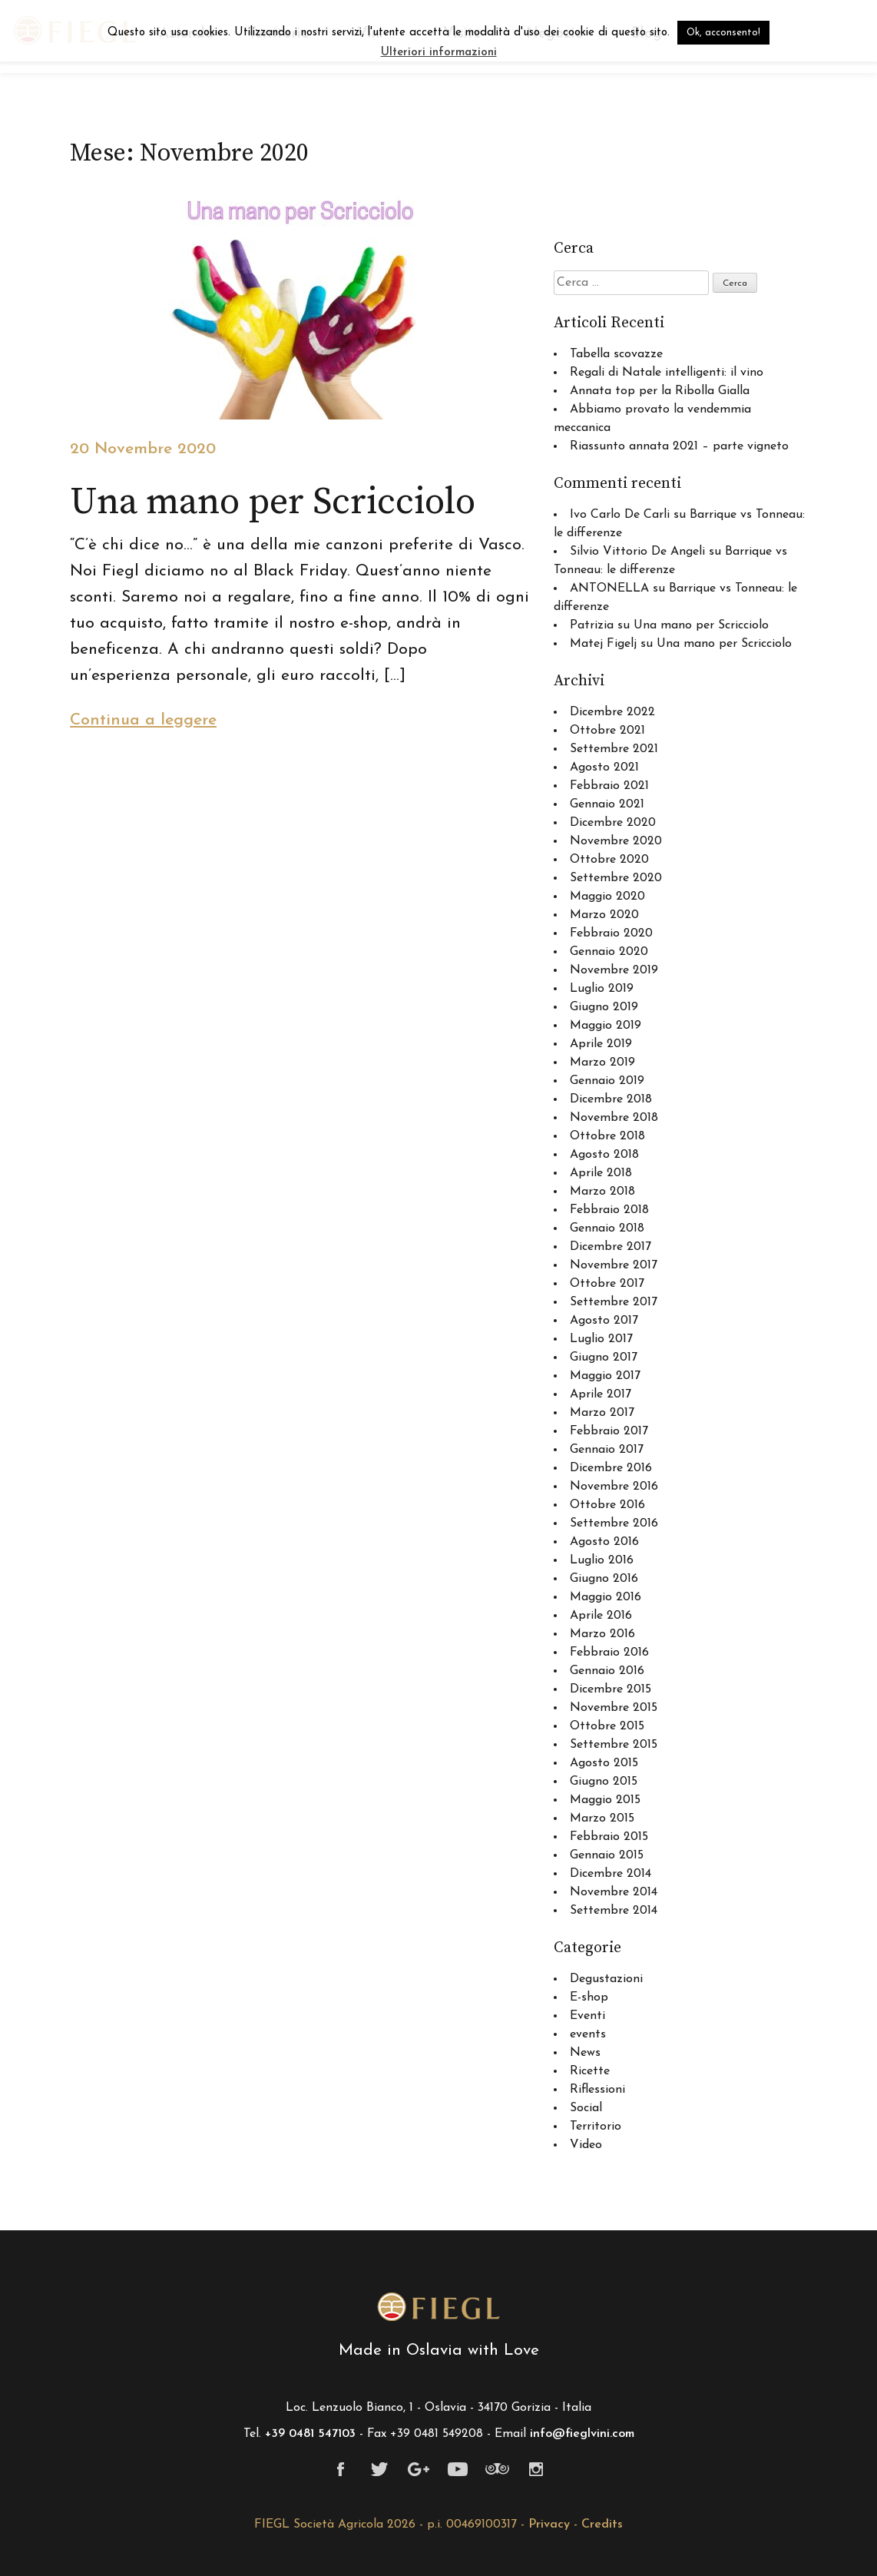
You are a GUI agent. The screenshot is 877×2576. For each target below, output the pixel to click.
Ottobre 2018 (607, 1136)
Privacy (549, 2524)
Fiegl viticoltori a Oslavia (438, 2307)
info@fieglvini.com (582, 2434)
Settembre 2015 (613, 1745)
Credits (602, 2524)
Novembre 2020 (616, 841)
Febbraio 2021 (609, 786)
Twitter (380, 2469)
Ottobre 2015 (607, 1726)
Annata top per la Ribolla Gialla (660, 391)
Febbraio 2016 (609, 1652)
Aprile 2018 (601, 1173)
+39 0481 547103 (310, 2434)
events (588, 2034)
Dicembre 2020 (613, 823)
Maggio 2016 (605, 1597)
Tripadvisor (497, 2469)
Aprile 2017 (600, 1394)
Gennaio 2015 (607, 1855)
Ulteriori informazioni (439, 52)
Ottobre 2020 (609, 860)
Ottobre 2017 (607, 1284)
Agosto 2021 (604, 767)
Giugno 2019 (604, 1007)
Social (586, 2108)
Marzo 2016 (602, 1634)
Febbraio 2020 (611, 933)
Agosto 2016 (604, 1542)
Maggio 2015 (605, 1800)
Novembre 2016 (614, 1486)
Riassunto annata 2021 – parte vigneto (679, 446)
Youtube (458, 2469)
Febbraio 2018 (609, 1210)
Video (586, 2145)
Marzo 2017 (602, 1413)
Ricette (590, 2071)
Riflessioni (597, 2090)
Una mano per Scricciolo (701, 625)
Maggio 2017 (605, 1376)
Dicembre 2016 (611, 1468)
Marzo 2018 (602, 1191)
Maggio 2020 (607, 896)
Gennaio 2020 (609, 952)
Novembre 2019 (614, 970)
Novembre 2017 (613, 1265)
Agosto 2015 (604, 1763)
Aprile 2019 (601, 1044)
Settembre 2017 (613, 1302)
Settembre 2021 (614, 749)
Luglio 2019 (602, 989)
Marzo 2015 (602, 1818)
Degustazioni (606, 1979)
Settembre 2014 (613, 1911)
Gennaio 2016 (607, 1671)
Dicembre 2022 (612, 712)
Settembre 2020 (616, 878)
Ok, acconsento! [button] (723, 33)
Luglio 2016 (602, 1560)
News (585, 2053)
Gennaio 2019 (607, 1081)
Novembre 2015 (613, 1708)
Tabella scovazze (616, 354)
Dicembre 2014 (610, 1874)
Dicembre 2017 (610, 1247)
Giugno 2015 (603, 1781)
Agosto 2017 (604, 1321)
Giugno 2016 (604, 1579)
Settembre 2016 (614, 1523)
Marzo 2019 (602, 1062)
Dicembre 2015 (610, 1689)
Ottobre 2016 (607, 1505)
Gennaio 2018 (607, 1228)
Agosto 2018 (604, 1155)
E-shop (589, 1997)
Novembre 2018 (614, 1118)
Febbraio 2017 (609, 1431)
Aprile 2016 (601, 1616)
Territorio (595, 2126)
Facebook (340, 2469)
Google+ (419, 2469)
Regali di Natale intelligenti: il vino (666, 372)
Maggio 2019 (605, 1025)
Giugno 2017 (603, 1357)
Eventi (587, 2016)
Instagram (536, 2469)
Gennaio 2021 (607, 804)
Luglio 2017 (601, 1339)
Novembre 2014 (613, 1892)
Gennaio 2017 (607, 1450)
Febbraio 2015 (609, 1837)
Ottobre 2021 (607, 730)
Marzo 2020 (604, 915)
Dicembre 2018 (611, 1099)
